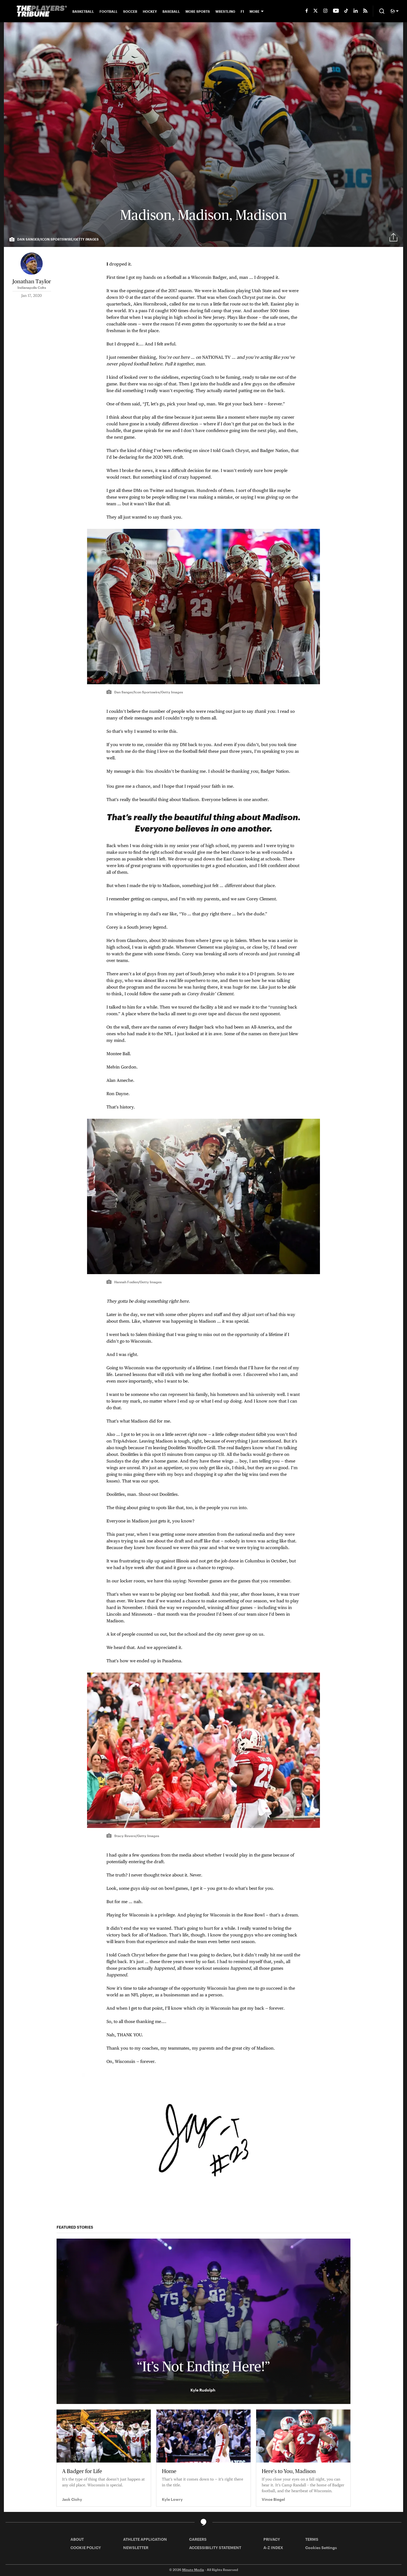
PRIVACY (271, 2539)
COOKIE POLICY (85, 2547)
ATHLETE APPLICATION (145, 2539)
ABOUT (77, 2539)
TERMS (311, 2539)
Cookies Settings (321, 2547)
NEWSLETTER (135, 2547)
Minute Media (193, 2570)
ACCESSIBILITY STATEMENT (215, 2547)
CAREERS (198, 2539)
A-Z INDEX (273, 2547)
